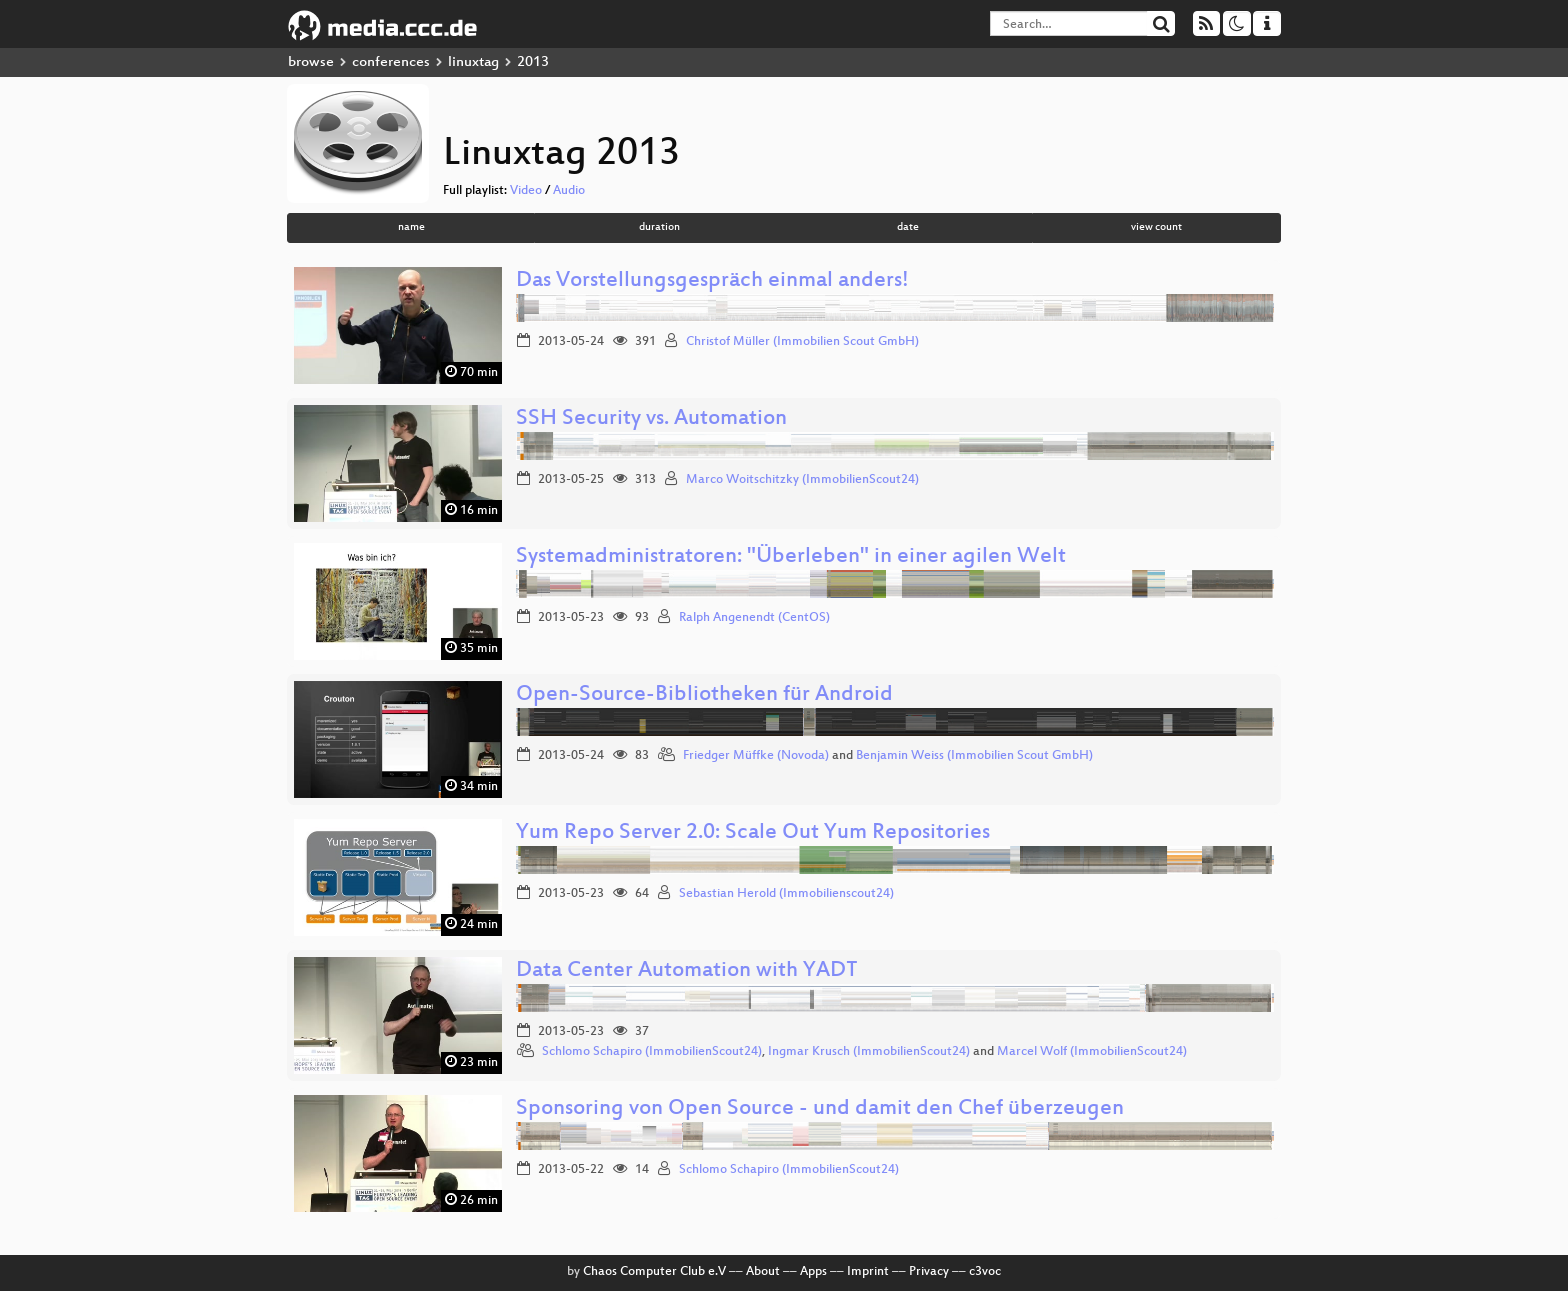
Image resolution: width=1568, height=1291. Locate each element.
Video (526, 191)
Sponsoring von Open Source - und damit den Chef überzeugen (820, 1109)
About (763, 1272)
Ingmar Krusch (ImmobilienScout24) (869, 1052)
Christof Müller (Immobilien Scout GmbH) (802, 342)
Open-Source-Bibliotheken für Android (704, 695)
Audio (569, 191)
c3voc (985, 1272)
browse (311, 62)
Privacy (929, 1272)
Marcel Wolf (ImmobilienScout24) (1092, 1052)
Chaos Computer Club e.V (654, 1272)
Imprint (868, 1272)
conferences (391, 62)
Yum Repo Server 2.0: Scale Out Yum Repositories (753, 833)
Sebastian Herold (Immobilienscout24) (786, 894)
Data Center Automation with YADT (687, 971)
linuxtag (473, 62)
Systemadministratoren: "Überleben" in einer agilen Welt (791, 557)
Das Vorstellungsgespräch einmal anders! (712, 281)
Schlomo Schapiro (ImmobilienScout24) (652, 1052)
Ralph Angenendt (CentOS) (754, 618)
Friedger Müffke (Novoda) (756, 756)
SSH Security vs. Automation (651, 419)
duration (659, 227)
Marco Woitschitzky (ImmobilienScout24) (802, 480)
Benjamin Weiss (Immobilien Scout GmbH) (974, 756)
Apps (813, 1272)
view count (1156, 227)
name (411, 227)
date (908, 227)
